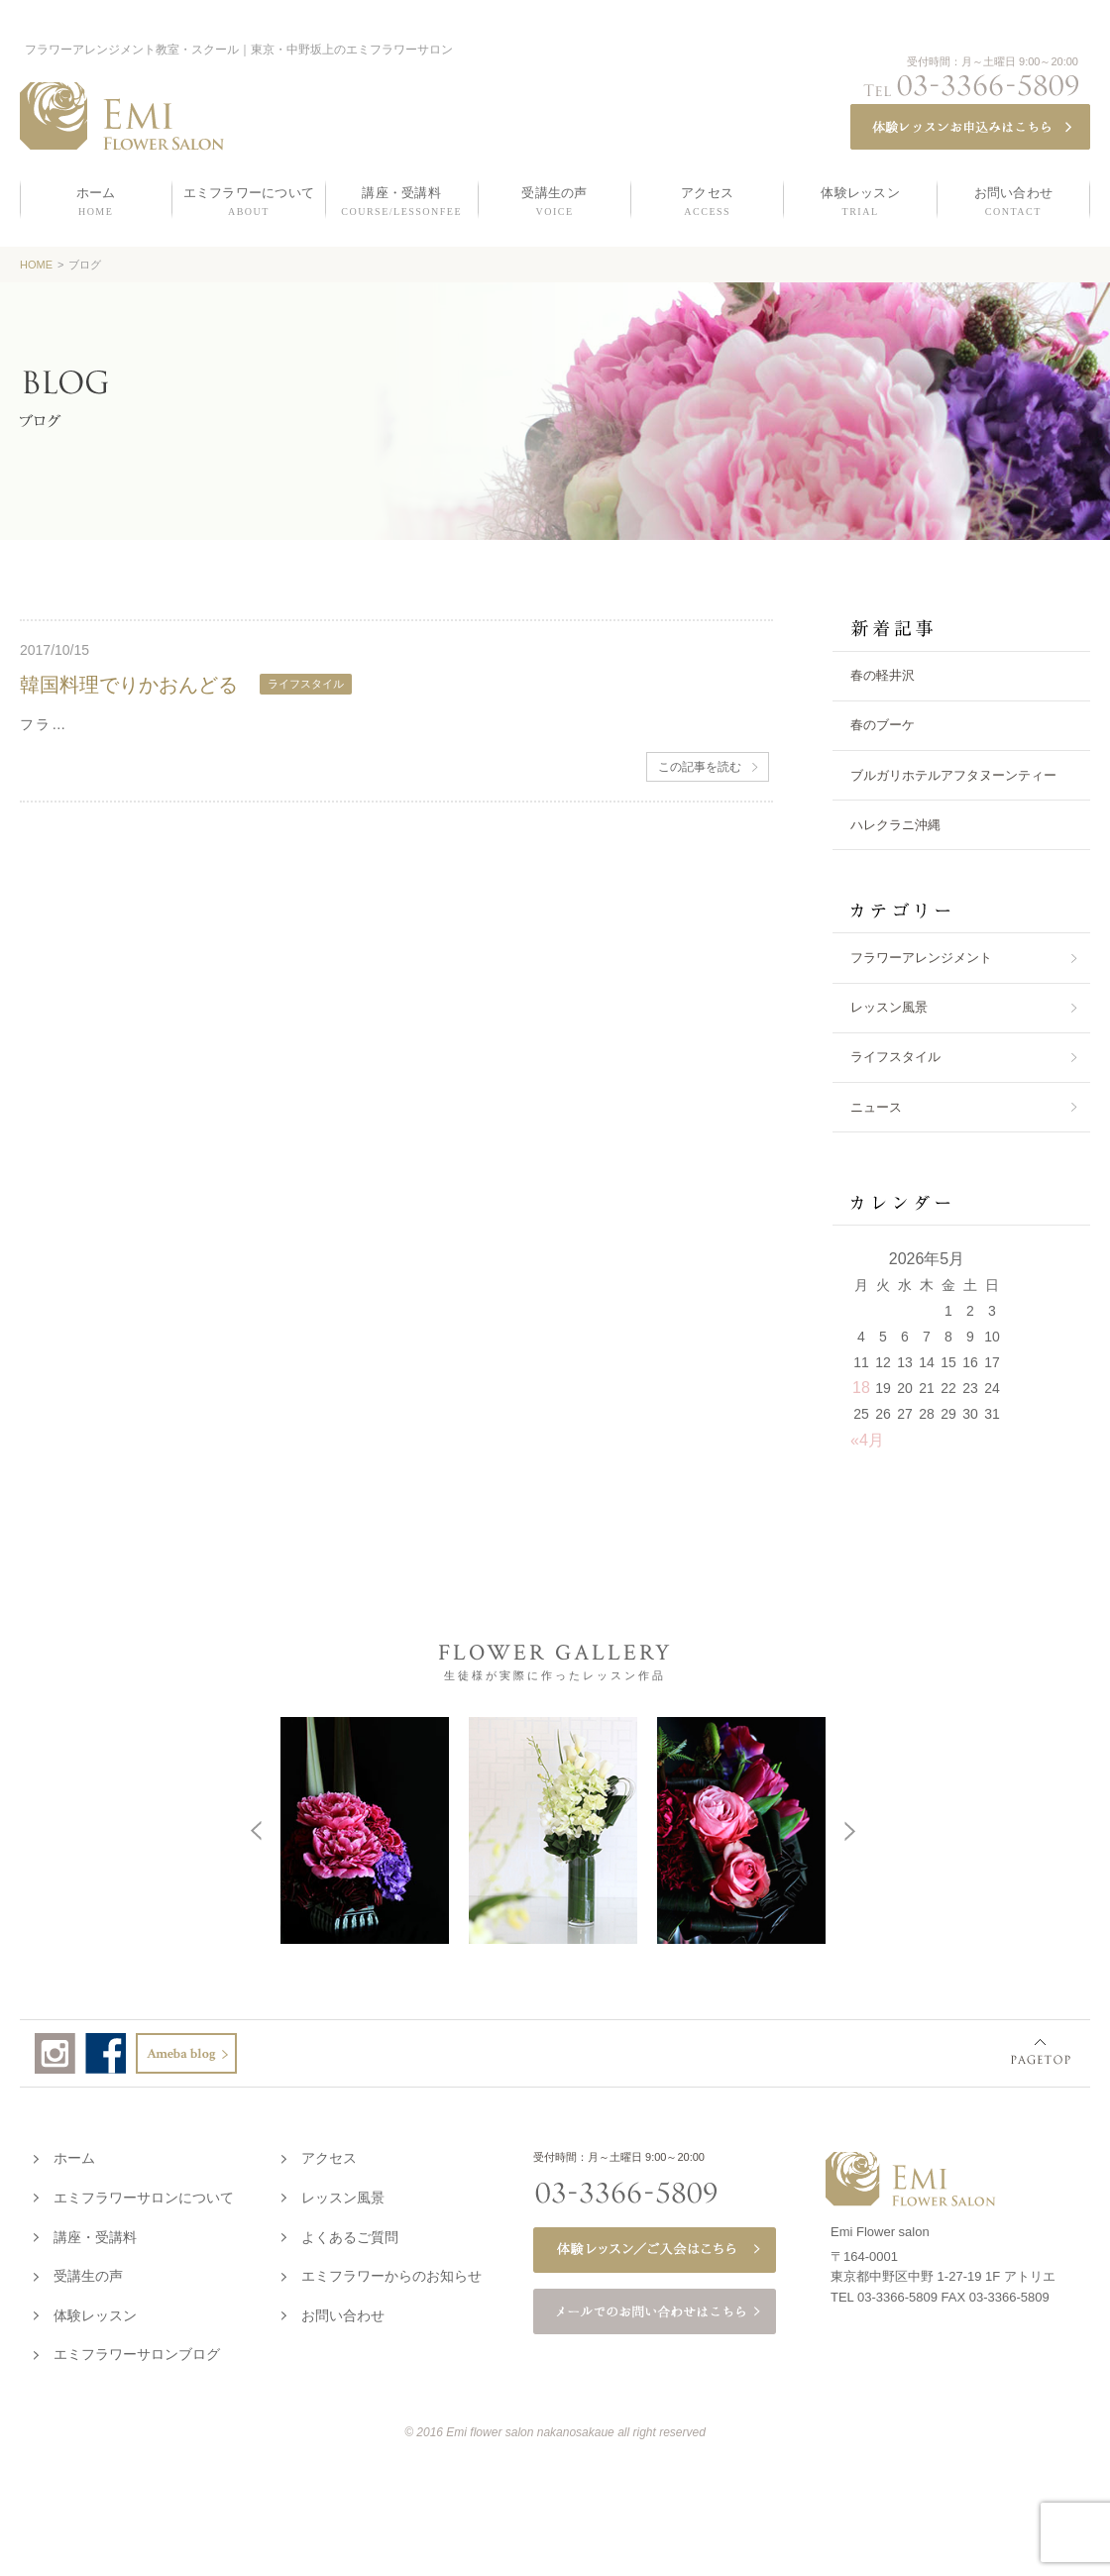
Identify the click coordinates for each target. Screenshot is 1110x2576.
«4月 (867, 1440)
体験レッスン (95, 2311)
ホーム (74, 2154)
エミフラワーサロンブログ (137, 2350)
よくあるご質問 (349, 2233)
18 (861, 1387)
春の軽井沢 (882, 675)
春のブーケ (882, 724)
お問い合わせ (343, 2311)
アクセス (329, 2154)
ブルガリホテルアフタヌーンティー (953, 775)
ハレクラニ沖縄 (895, 824)
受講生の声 (88, 2272)
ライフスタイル (895, 1056)
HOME (36, 264)
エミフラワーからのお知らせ (391, 2272)
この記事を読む (699, 767)
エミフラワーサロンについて (144, 2193)
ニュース (876, 1107)
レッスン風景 (889, 1007)
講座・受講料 (95, 2233)
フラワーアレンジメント (921, 957)
